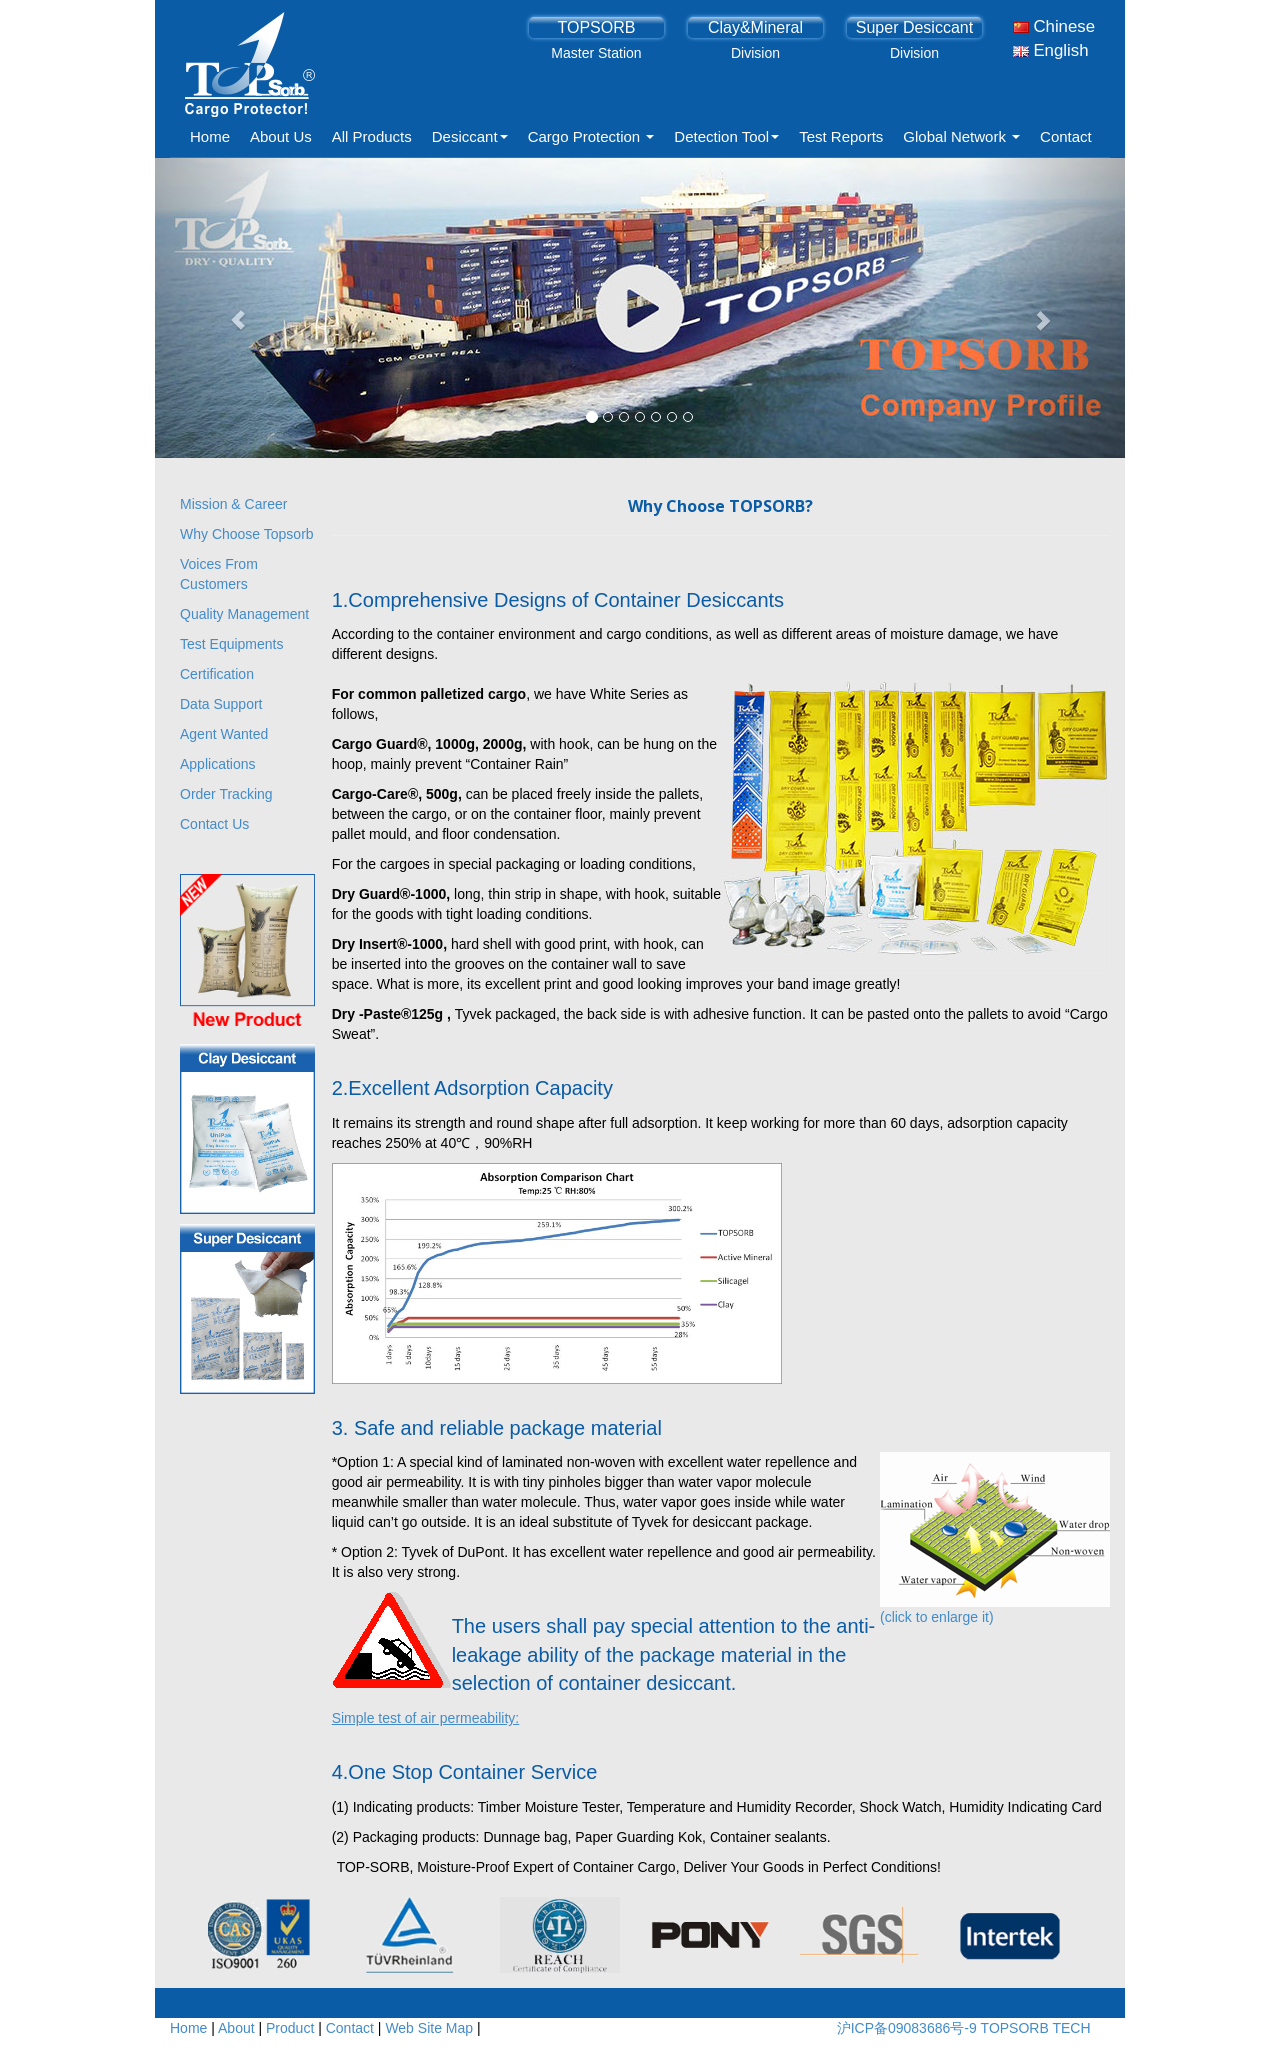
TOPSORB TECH (1036, 2028)
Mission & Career (233, 504)
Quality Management (244, 614)
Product (290, 2028)
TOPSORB (596, 27)
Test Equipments (232, 644)
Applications (218, 764)
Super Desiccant (914, 27)
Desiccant (470, 136)
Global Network (961, 136)
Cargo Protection (591, 136)
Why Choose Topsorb (247, 534)
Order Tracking (226, 794)
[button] (228, 308)
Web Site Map (429, 2028)
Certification (217, 674)
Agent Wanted (224, 734)
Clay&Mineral (755, 27)
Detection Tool (726, 136)
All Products (372, 136)
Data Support (221, 704)
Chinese (1054, 26)
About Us (281, 136)
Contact (1066, 136)
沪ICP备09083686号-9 (909, 2028)
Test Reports (841, 136)
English (1051, 50)
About (236, 2028)
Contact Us (214, 824)
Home (210, 136)
